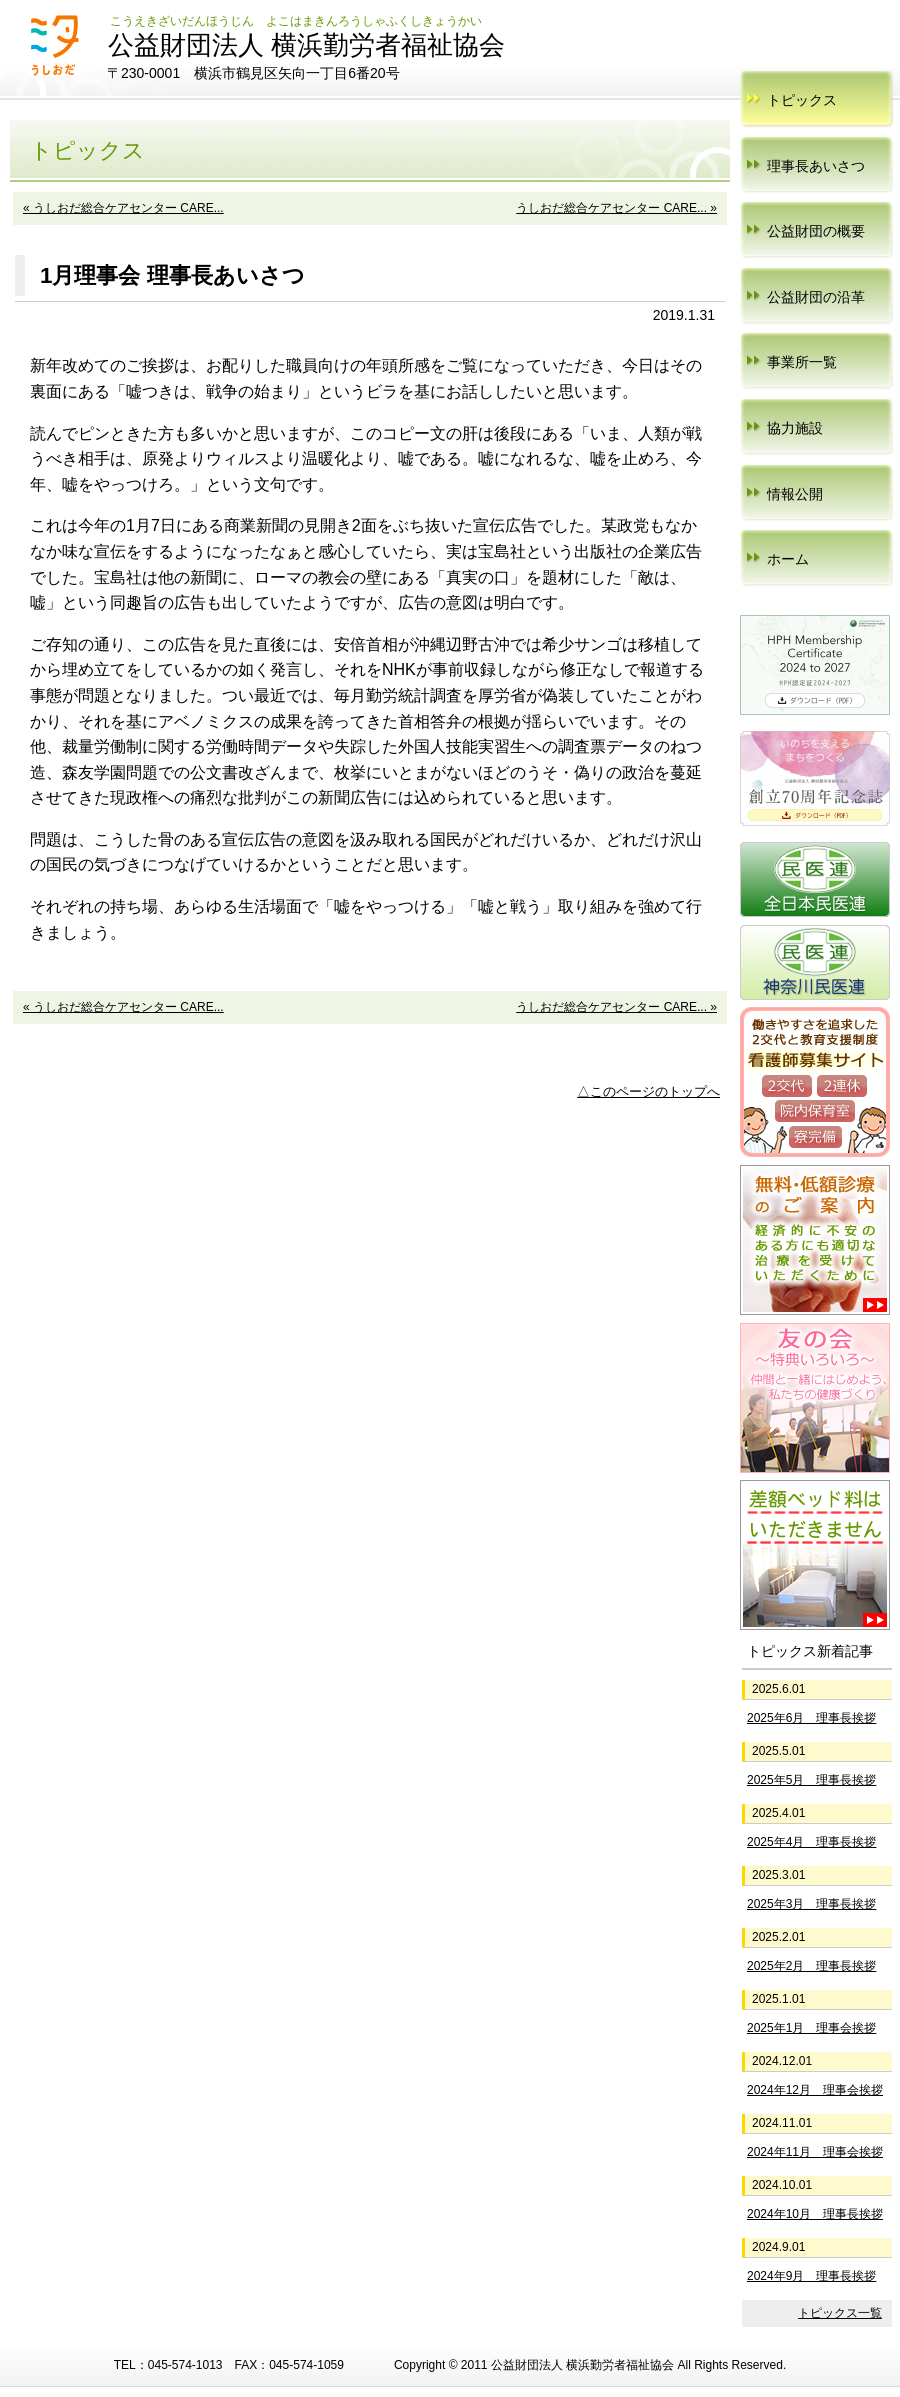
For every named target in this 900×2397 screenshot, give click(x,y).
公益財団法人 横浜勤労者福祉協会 (306, 45)
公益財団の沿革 (816, 297)
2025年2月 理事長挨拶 (811, 1966)
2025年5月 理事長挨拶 (811, 1780)
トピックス (802, 100)
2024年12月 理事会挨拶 (815, 2090)
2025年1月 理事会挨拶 (811, 2028)
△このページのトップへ (648, 1091)
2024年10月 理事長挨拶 (815, 2214)
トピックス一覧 (840, 2313)
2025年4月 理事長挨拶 (811, 1842)
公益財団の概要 (816, 231)
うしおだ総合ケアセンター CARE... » (616, 208)
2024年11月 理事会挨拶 (815, 2152)
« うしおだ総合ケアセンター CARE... (123, 208)
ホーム (788, 559)
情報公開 (795, 494)
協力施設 (795, 428)
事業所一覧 (802, 362)
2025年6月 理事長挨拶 (811, 1718)
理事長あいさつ (816, 166)
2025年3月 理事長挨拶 (811, 1904)
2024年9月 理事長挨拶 (811, 2276)
